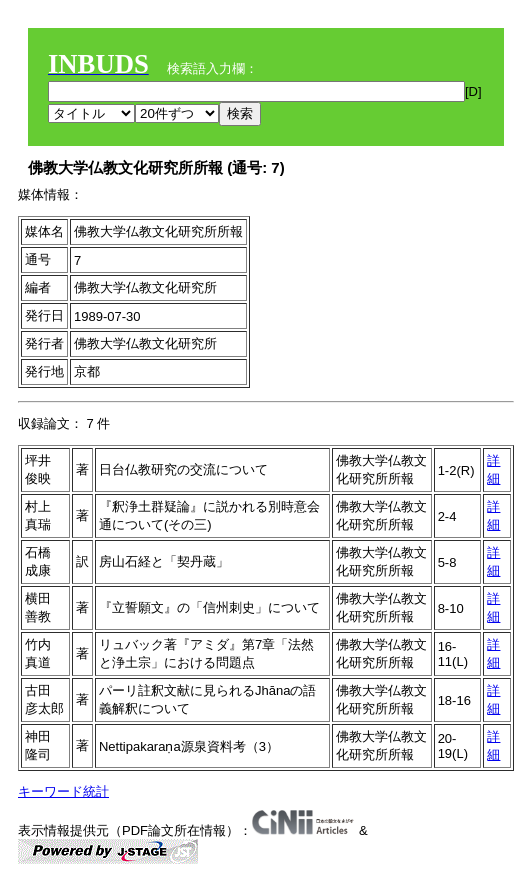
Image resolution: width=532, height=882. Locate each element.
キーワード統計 (63, 791)
